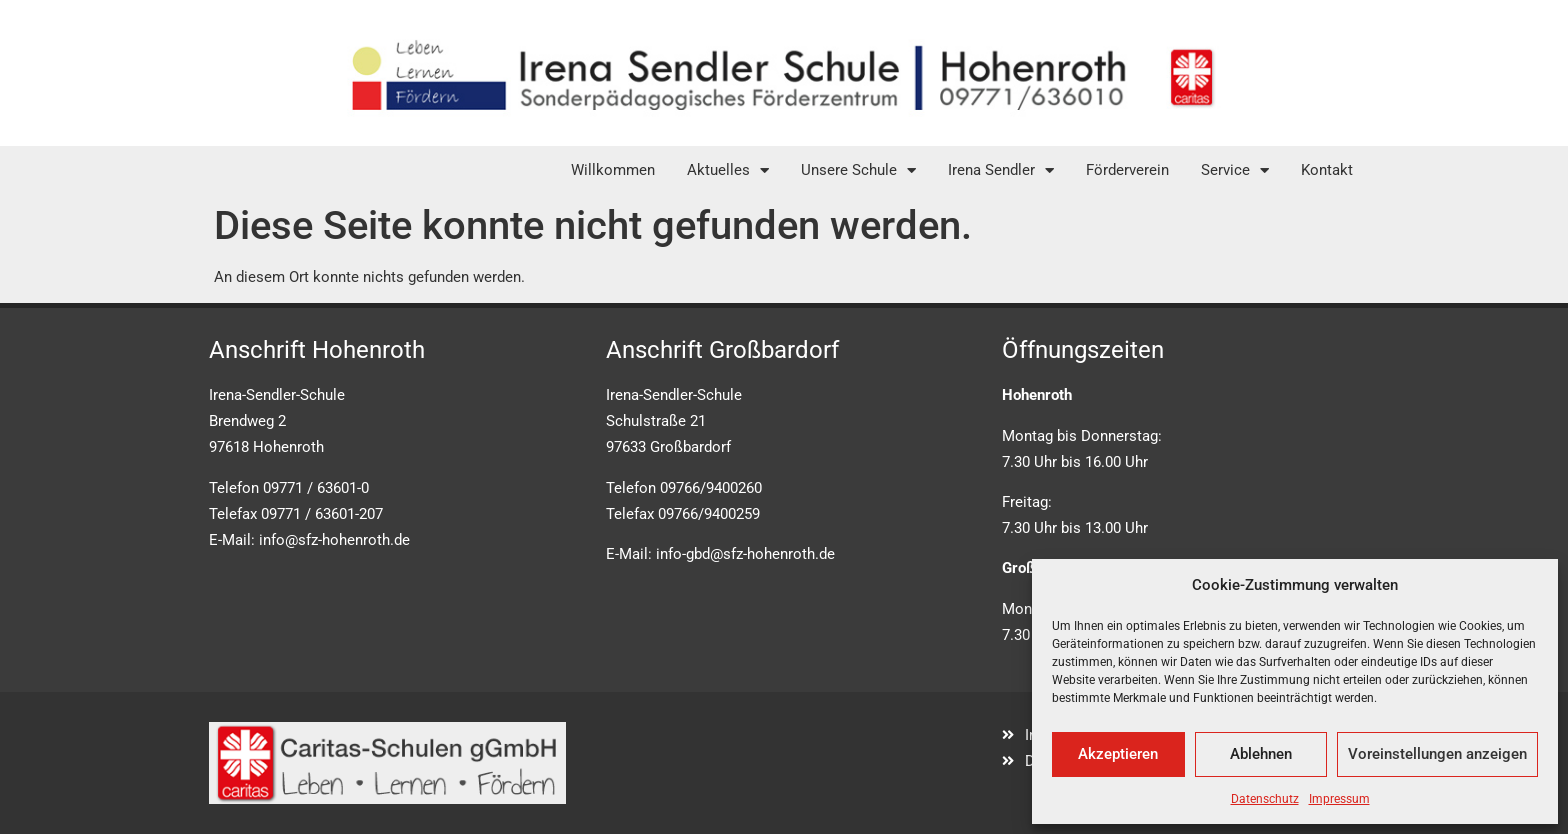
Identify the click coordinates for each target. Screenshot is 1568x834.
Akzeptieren (1118, 754)
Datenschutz (1265, 799)
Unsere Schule (858, 170)
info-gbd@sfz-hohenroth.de (745, 554)
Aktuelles (728, 170)
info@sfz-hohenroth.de (334, 540)
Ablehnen (1261, 754)
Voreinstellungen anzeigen (1437, 754)
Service (1235, 170)
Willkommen (613, 170)
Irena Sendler (1001, 170)
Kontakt (1327, 170)
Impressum (1339, 799)
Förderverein (1127, 170)
